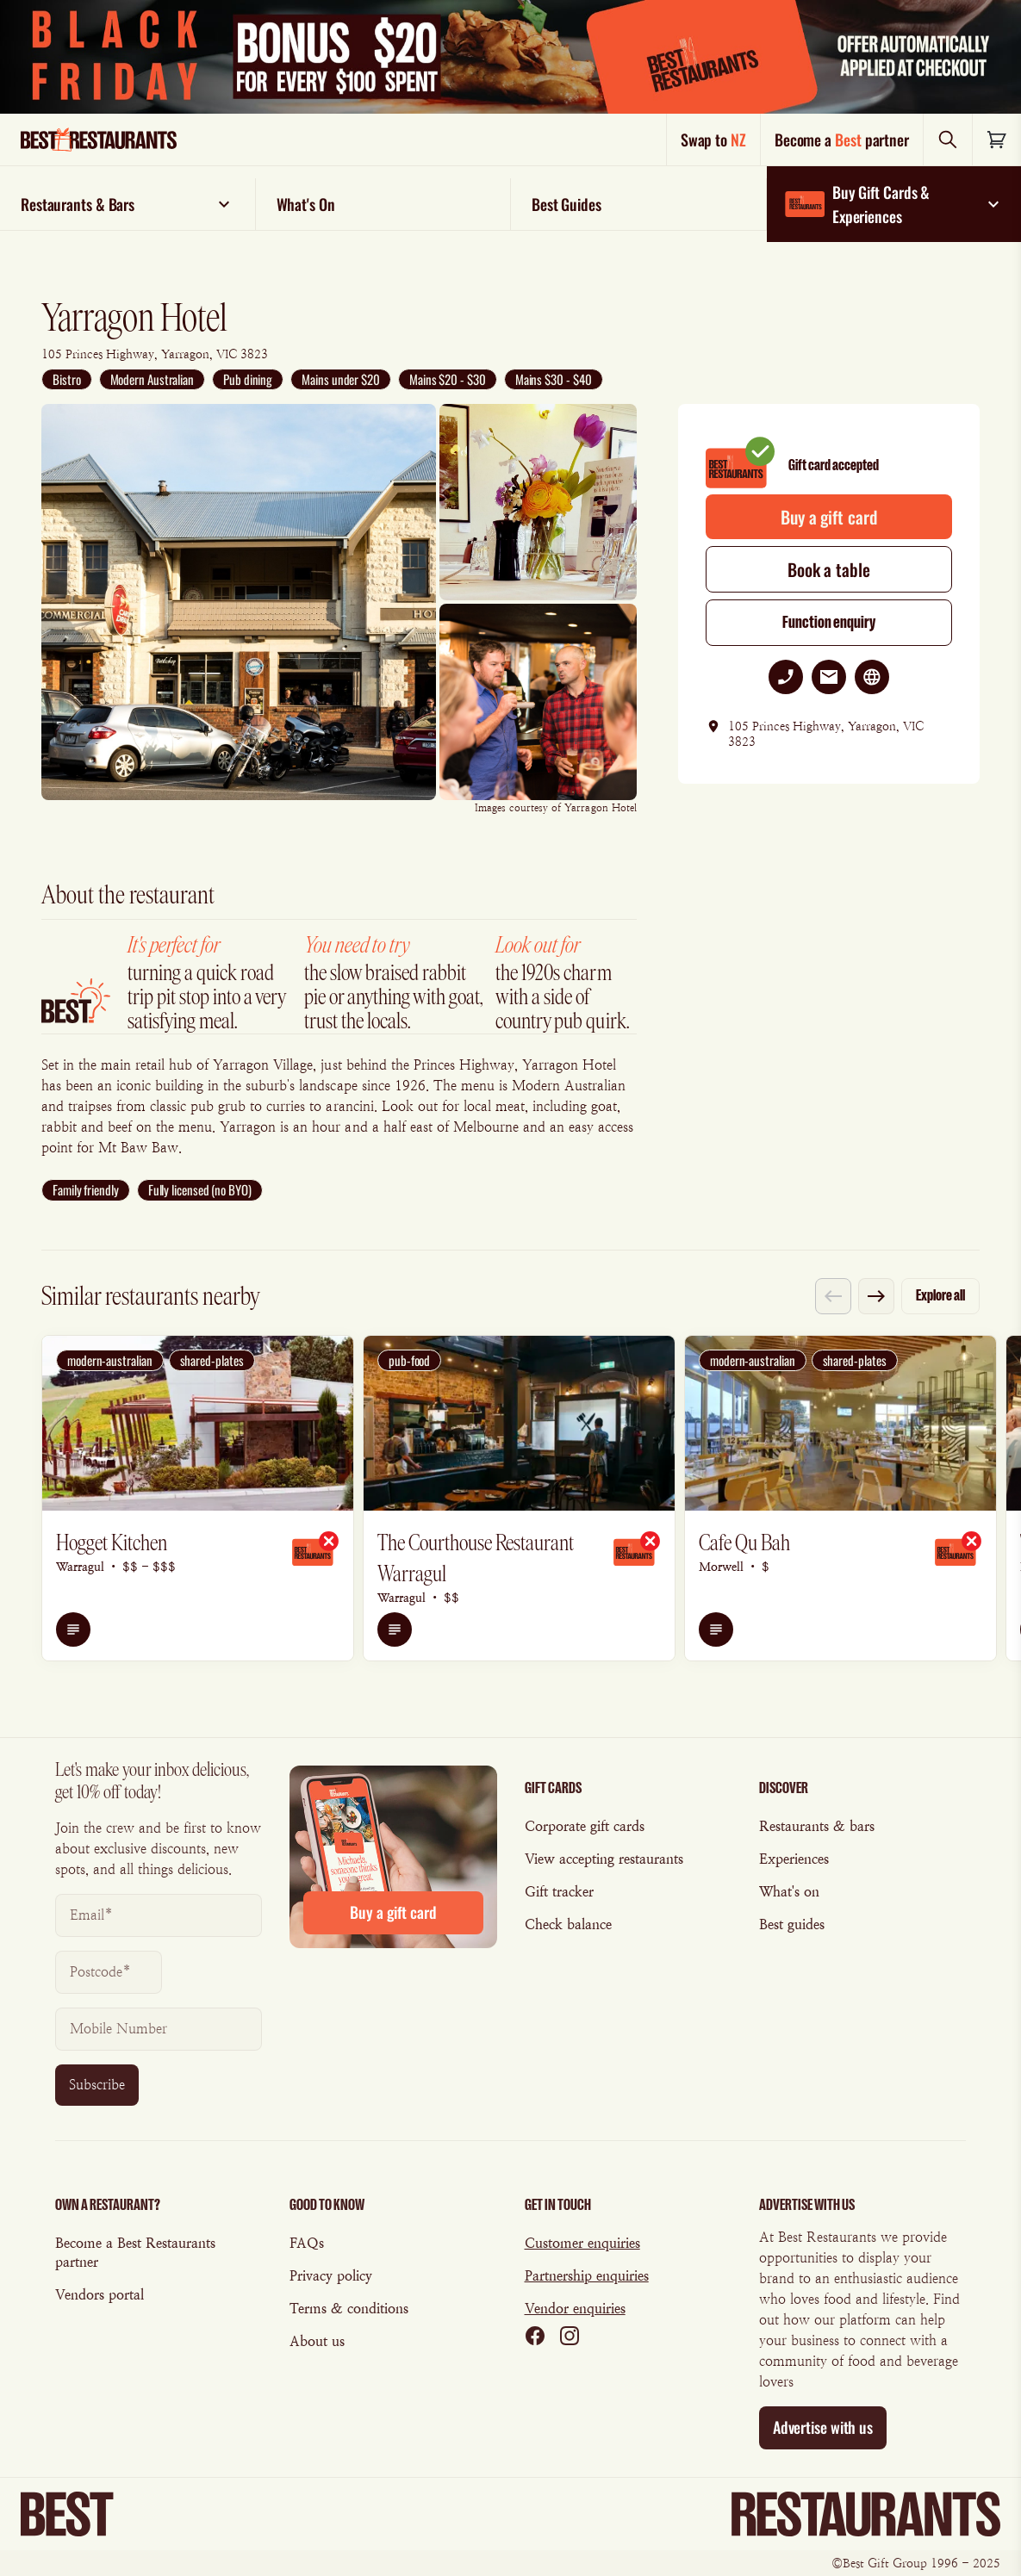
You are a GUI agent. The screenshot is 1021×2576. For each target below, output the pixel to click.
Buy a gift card (828, 517)
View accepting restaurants (604, 1859)
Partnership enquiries (587, 2276)
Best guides (792, 1924)
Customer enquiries (582, 2243)
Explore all (940, 1295)
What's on (789, 1892)
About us (317, 2341)
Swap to (713, 139)
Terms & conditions (348, 2308)
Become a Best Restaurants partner (135, 2252)
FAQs (306, 2243)
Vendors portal (99, 2295)
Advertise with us (823, 2427)
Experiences (794, 1859)
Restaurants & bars (817, 1826)
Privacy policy (330, 2276)
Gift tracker (559, 1892)
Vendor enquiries (575, 2308)
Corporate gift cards (584, 1826)
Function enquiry (828, 622)
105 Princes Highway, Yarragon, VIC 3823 (154, 354)
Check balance (568, 1924)
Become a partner (842, 139)
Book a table (829, 569)
